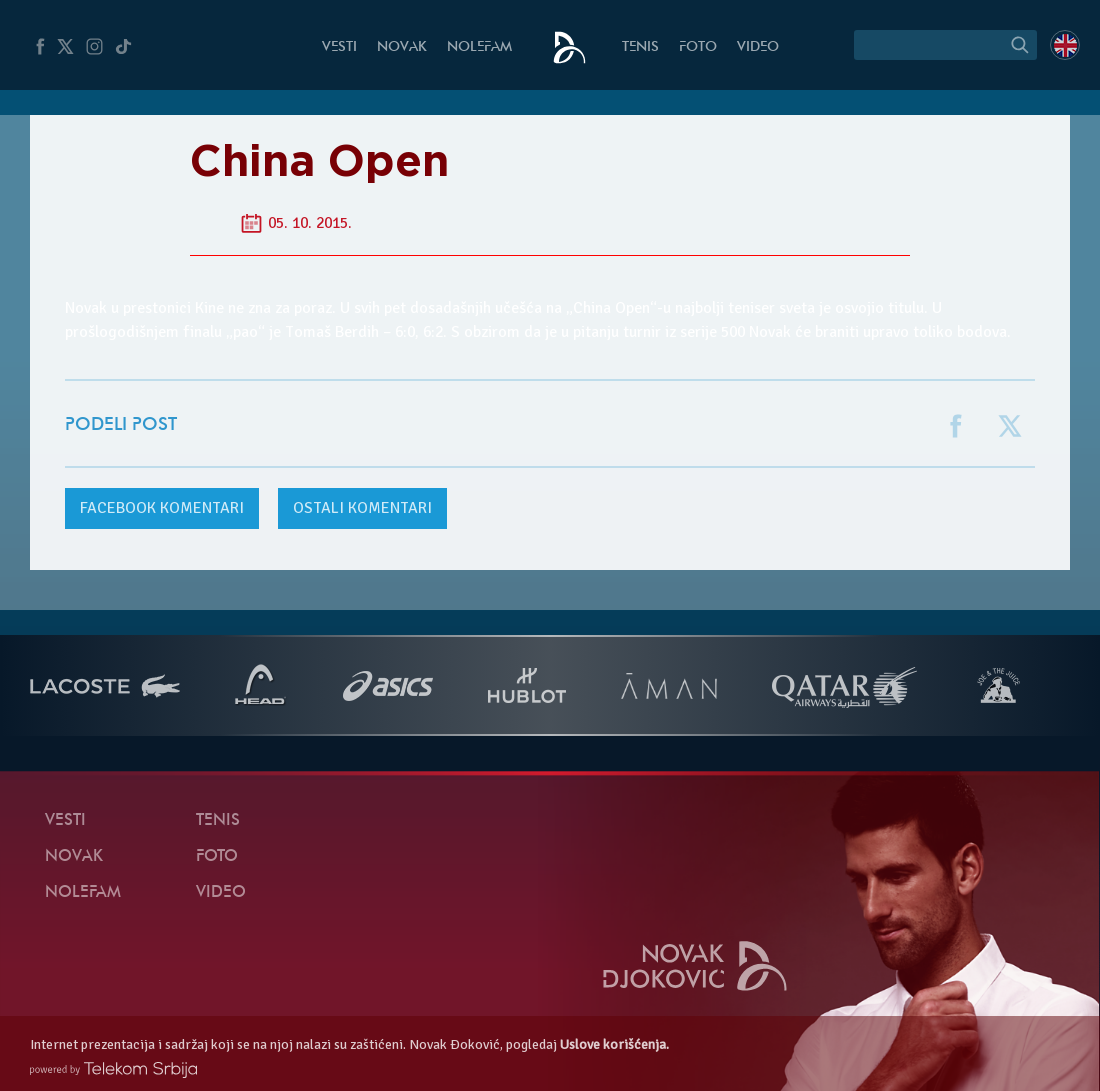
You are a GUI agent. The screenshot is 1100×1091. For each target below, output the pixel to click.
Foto (698, 47)
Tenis (640, 47)
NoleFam (479, 47)
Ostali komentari (362, 508)
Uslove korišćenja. (614, 1044)
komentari (162, 508)
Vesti (339, 47)
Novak (402, 47)
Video (758, 47)
